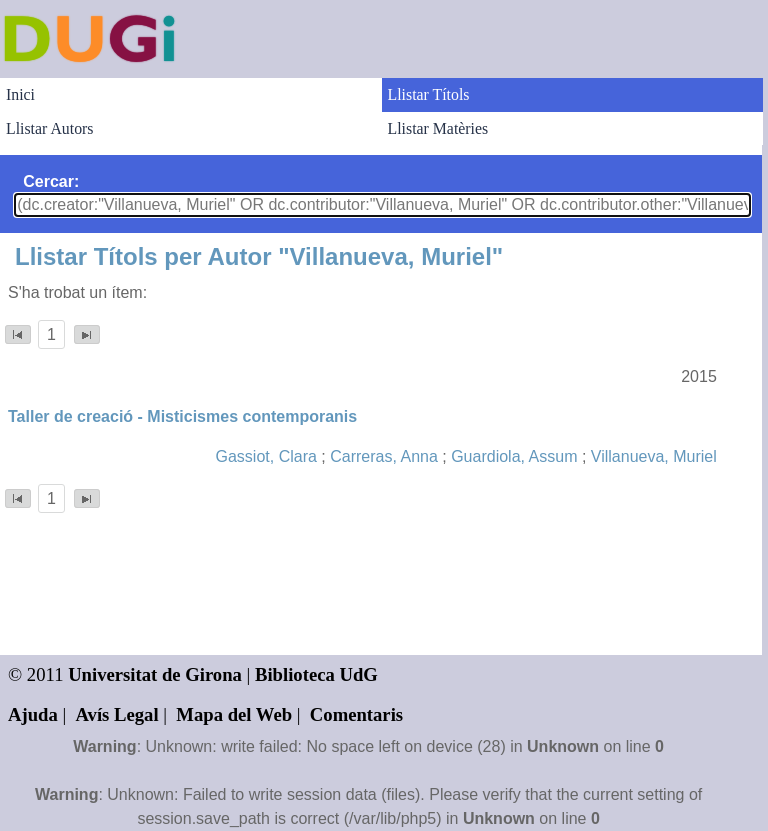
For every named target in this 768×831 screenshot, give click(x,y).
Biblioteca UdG (316, 674)
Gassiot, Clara (266, 456)
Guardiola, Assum (514, 456)
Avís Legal (117, 714)
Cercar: (51, 181)
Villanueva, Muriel (654, 456)
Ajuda (33, 714)
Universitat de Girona (155, 674)
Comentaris (356, 714)
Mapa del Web (234, 714)
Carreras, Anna (384, 456)
